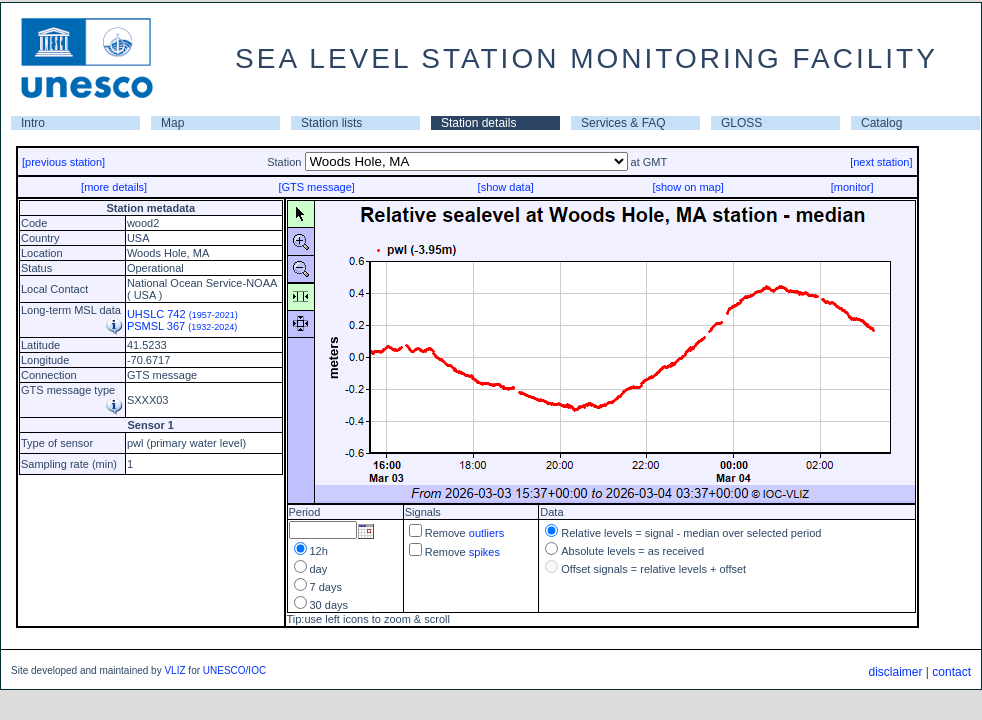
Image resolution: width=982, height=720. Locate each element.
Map (172, 123)
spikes (484, 552)
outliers (486, 533)
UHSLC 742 (182, 314)
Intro (33, 123)
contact (951, 672)
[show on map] (688, 187)
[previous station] (63, 162)
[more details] (114, 187)
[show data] (506, 187)
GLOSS (741, 123)
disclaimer (895, 672)
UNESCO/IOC (234, 670)
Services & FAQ (623, 123)
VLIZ (174, 670)
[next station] (881, 162)
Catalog (881, 123)
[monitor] (852, 187)
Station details (478, 123)
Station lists (331, 123)
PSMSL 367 (182, 326)
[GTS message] (316, 187)
